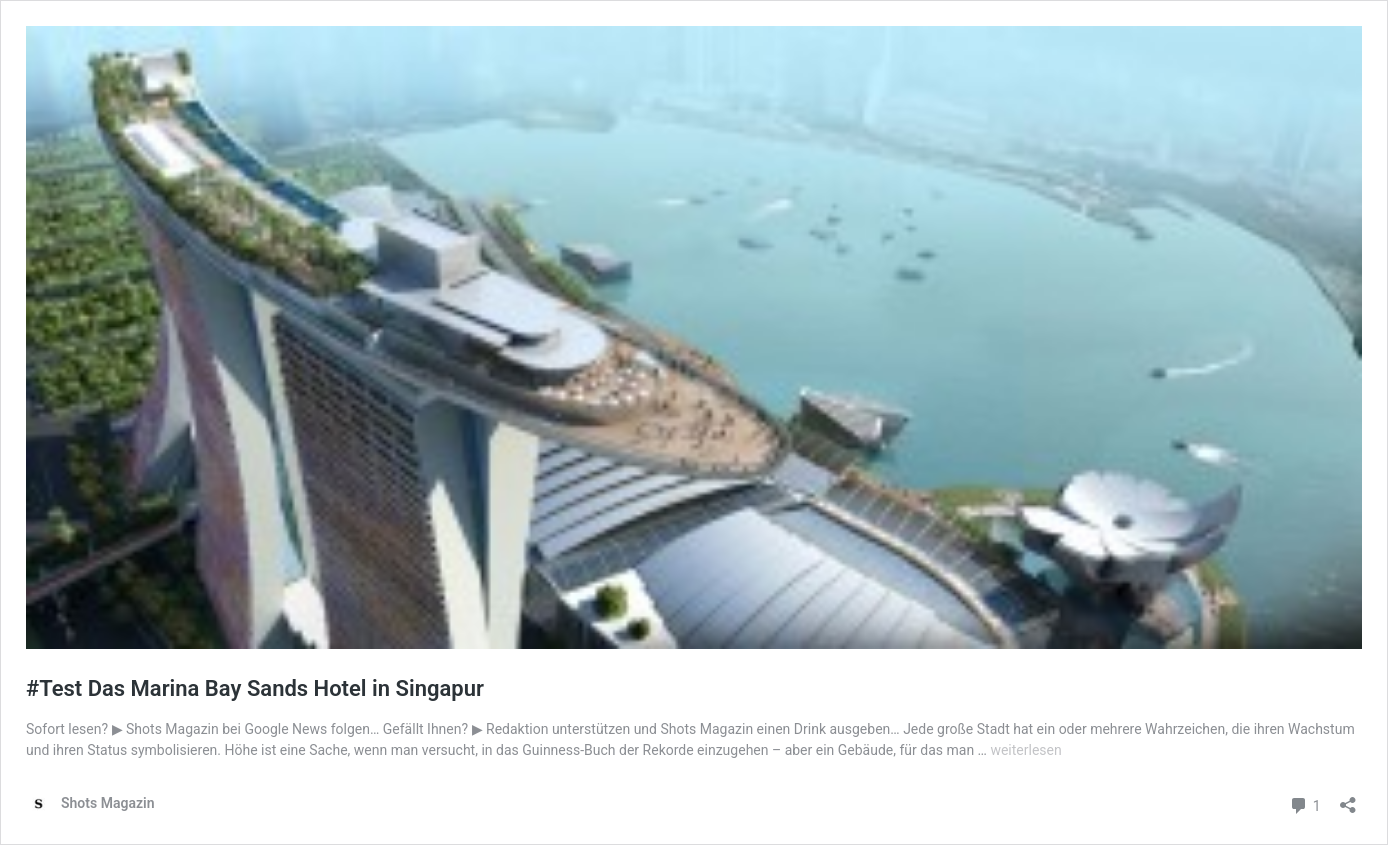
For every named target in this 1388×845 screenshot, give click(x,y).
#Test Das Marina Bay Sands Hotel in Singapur (255, 688)
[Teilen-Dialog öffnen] (1348, 798)
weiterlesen (1025, 750)
